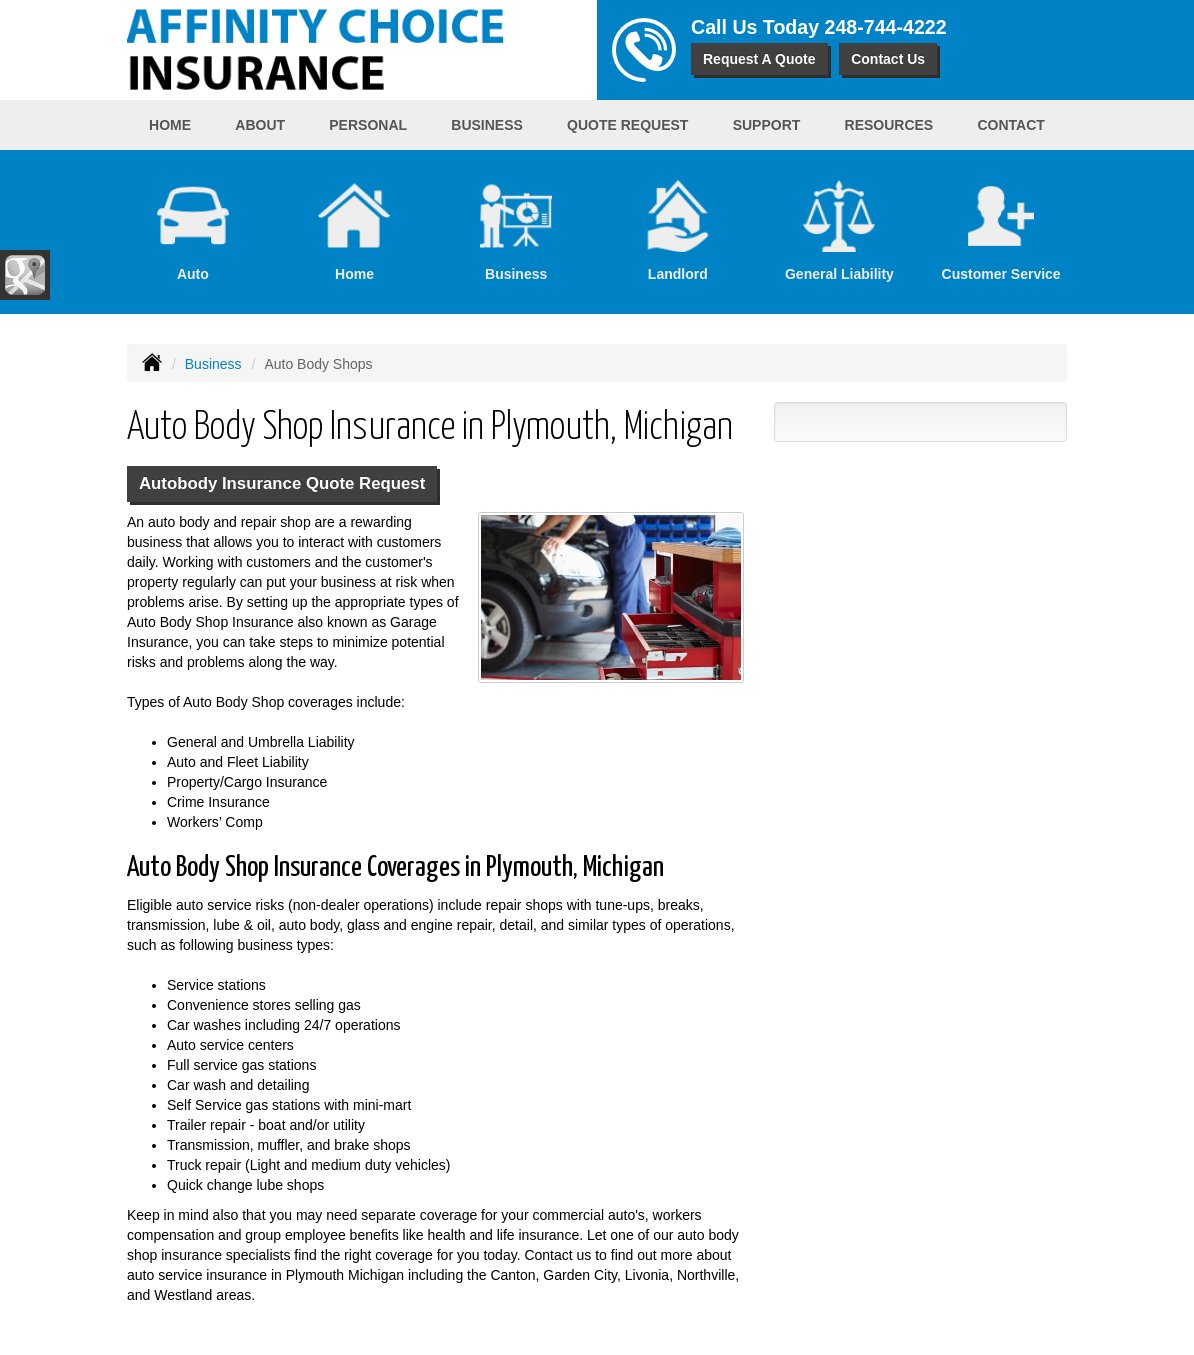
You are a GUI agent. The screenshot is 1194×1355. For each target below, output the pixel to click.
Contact (1010, 125)
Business (213, 364)
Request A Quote (759, 59)
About (260, 125)
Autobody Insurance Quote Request (282, 483)
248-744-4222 (886, 27)
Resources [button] (889, 125)
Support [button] (767, 125)
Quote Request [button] (627, 125)
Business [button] (487, 125)
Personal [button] (368, 125)
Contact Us (888, 59)
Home (170, 125)
